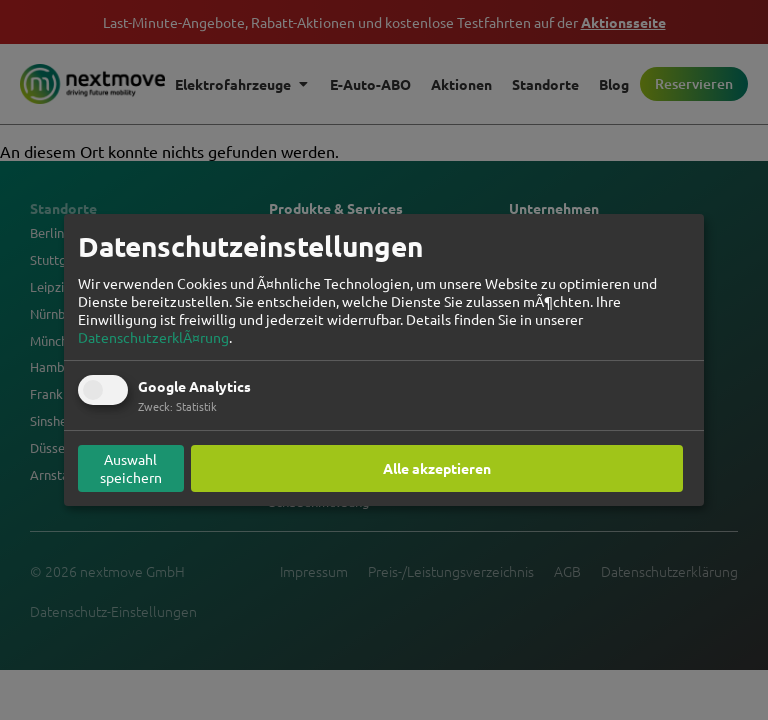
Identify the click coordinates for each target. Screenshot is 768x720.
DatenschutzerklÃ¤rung (153, 337)
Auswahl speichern (131, 468)
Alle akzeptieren (437, 468)
